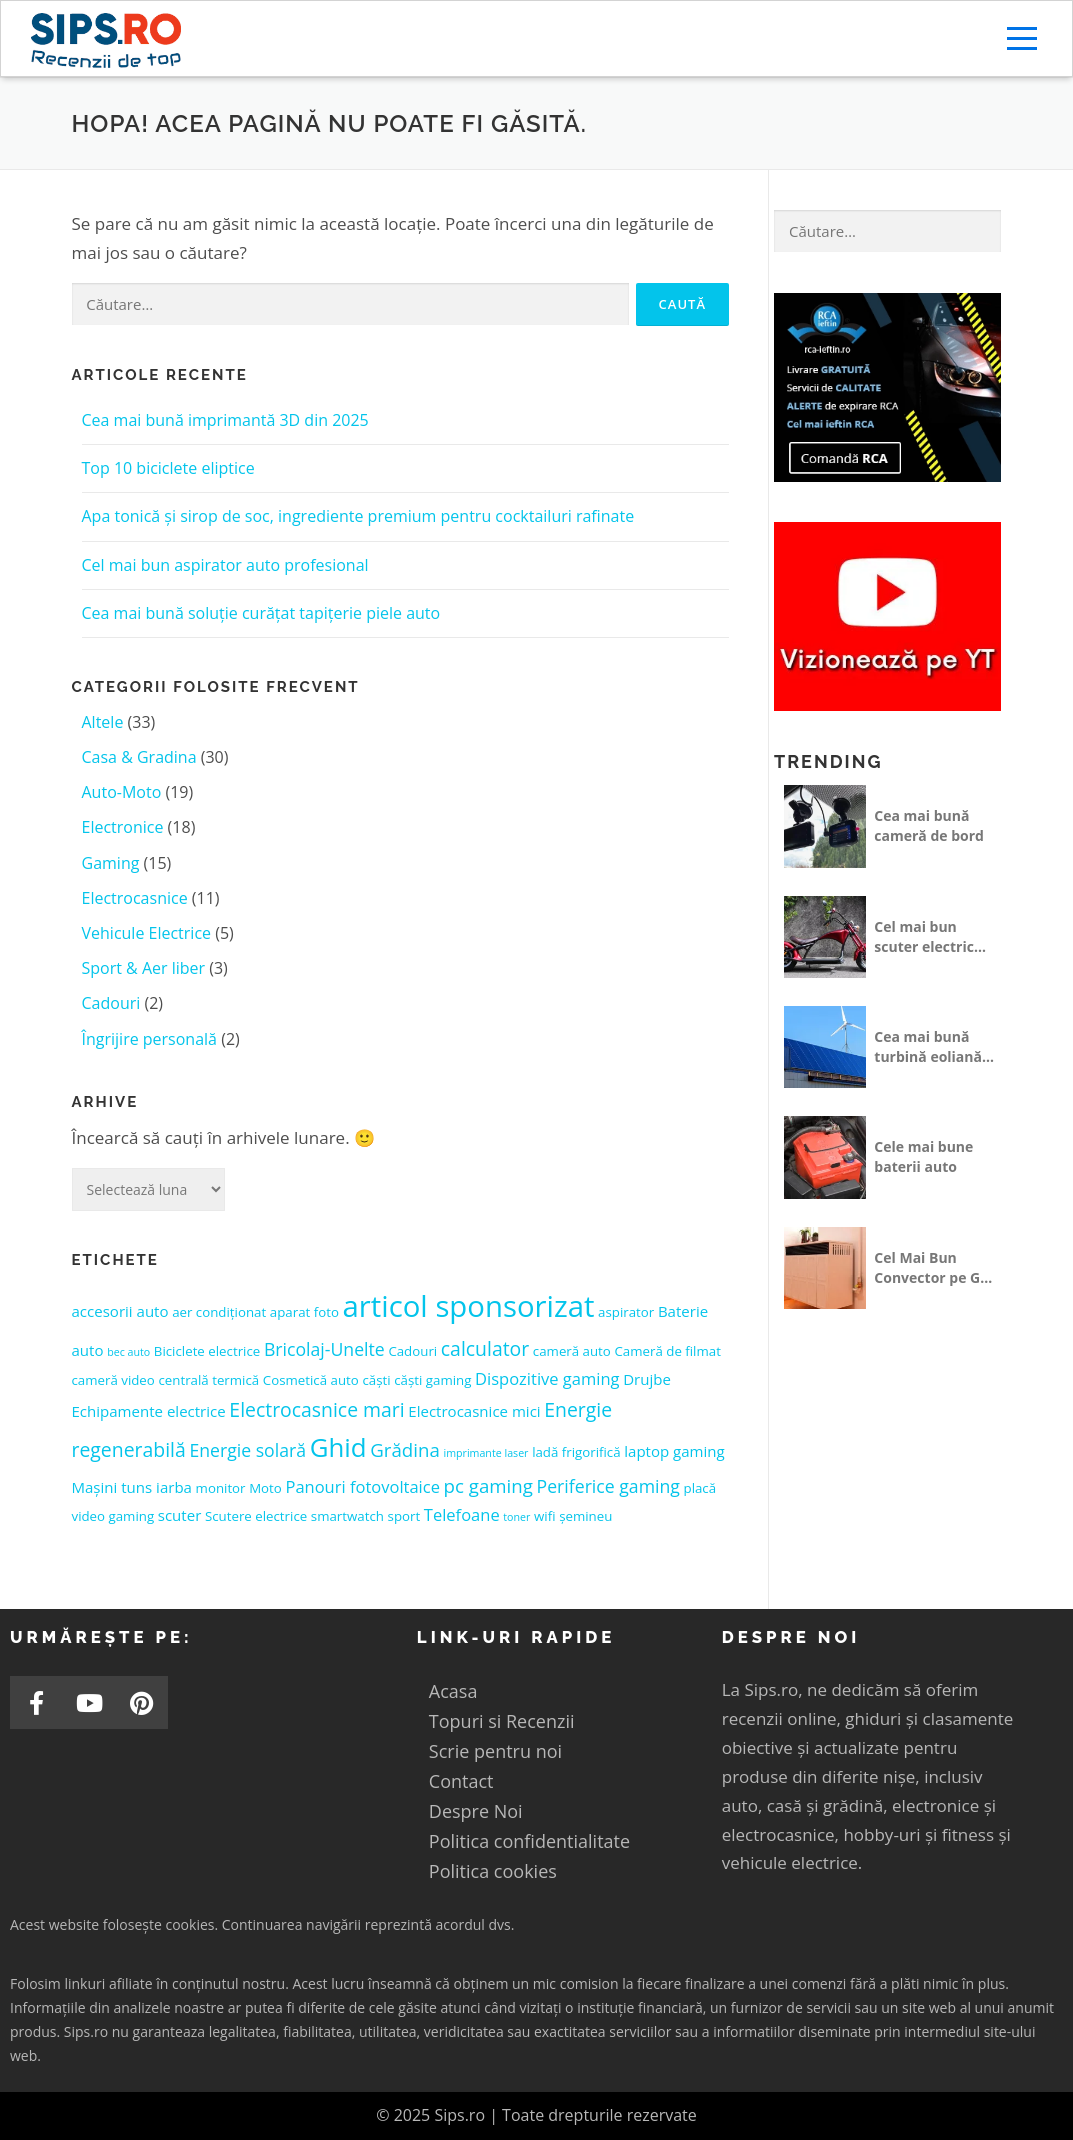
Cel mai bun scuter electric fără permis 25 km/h (924, 937)
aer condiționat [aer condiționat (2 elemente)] (219, 1312)
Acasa (453, 1691)
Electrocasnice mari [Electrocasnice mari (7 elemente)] (316, 1409)
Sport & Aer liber (144, 968)
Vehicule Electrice (147, 933)
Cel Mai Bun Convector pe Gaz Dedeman (934, 1268)
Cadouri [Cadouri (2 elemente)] (412, 1351)
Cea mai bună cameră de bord (929, 825)
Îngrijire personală (150, 1039)
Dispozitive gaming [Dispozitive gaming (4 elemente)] (547, 1378)
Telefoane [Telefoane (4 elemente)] (462, 1514)
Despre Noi (476, 1811)
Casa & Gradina (139, 757)
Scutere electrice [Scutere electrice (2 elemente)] (256, 1516)
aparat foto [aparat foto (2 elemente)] (304, 1312)
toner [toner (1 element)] (516, 1517)
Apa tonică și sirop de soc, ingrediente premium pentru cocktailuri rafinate (358, 516)
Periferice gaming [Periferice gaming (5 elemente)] (608, 1486)
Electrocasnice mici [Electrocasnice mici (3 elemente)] (474, 1411)
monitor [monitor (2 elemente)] (221, 1488)
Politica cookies (493, 1871)
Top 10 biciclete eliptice (168, 468)
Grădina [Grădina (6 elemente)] (405, 1449)
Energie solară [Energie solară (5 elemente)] (247, 1450)
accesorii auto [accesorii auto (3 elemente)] (120, 1311)
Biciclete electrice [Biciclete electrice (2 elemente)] (207, 1351)
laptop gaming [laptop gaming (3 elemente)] (674, 1451)
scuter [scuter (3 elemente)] (180, 1515)
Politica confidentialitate (529, 1841)
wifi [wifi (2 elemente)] (544, 1516)
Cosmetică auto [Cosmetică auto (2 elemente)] (311, 1380)
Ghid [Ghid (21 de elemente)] (338, 1447)
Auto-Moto (122, 792)
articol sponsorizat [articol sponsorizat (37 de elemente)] (469, 1306)
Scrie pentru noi (495, 1751)
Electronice (123, 827)
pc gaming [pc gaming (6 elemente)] (488, 1485)
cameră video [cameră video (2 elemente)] (113, 1380)
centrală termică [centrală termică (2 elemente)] (208, 1380)
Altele (103, 722)
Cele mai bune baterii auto (923, 1156)
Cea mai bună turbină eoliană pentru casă (928, 1047)
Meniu (1024, 38)
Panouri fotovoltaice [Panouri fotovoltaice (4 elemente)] (362, 1486)
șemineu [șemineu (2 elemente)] (585, 1516)
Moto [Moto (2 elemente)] (265, 1488)
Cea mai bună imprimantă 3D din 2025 (225, 420)
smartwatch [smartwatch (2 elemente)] (347, 1516)
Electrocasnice (135, 898)
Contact (461, 1781)
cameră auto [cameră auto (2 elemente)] (572, 1351)
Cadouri (111, 1003)
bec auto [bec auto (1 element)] (128, 1352)
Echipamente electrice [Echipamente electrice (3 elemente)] (149, 1411)
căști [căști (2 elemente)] (376, 1380)
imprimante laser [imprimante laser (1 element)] (485, 1453)
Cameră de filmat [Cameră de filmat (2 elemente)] (668, 1351)
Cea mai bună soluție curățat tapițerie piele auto (261, 613)
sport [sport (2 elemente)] (404, 1516)
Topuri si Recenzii (502, 1721)
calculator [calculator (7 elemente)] (485, 1348)
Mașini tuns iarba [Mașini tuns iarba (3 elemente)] (132, 1487)
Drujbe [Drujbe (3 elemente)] (647, 1379)
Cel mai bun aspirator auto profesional (225, 565)
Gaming (111, 863)
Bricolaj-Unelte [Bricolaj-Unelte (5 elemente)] (324, 1349)
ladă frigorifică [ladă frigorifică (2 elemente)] (576, 1452)
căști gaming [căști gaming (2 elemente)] (432, 1380)
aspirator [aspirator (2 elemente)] (626, 1312)
